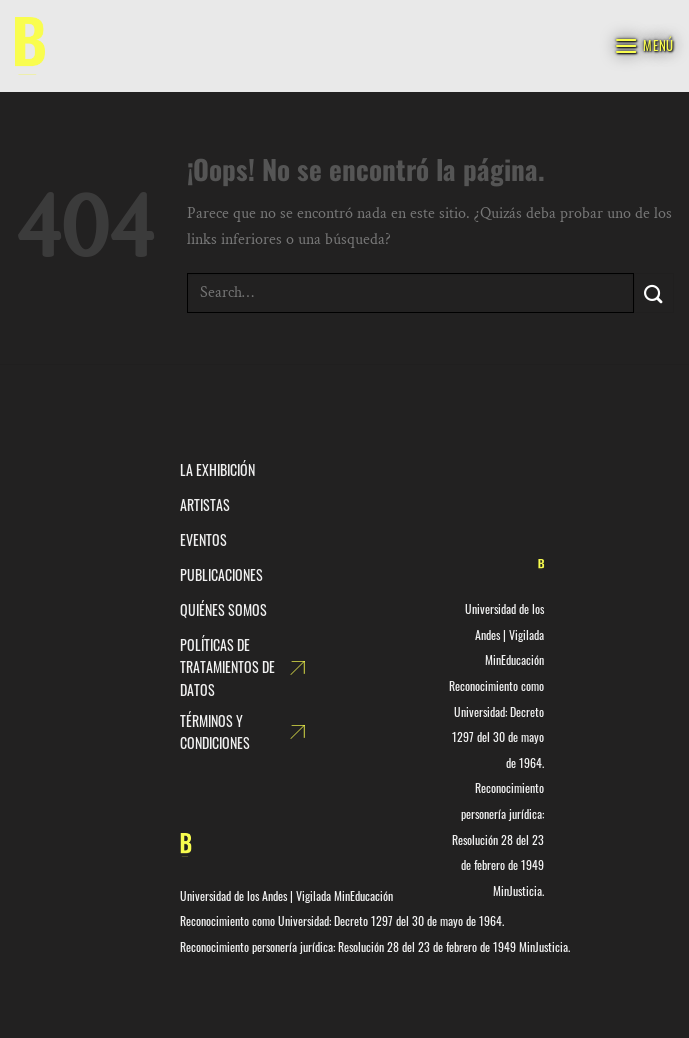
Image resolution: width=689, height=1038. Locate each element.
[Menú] (644, 45)
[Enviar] (654, 292)
